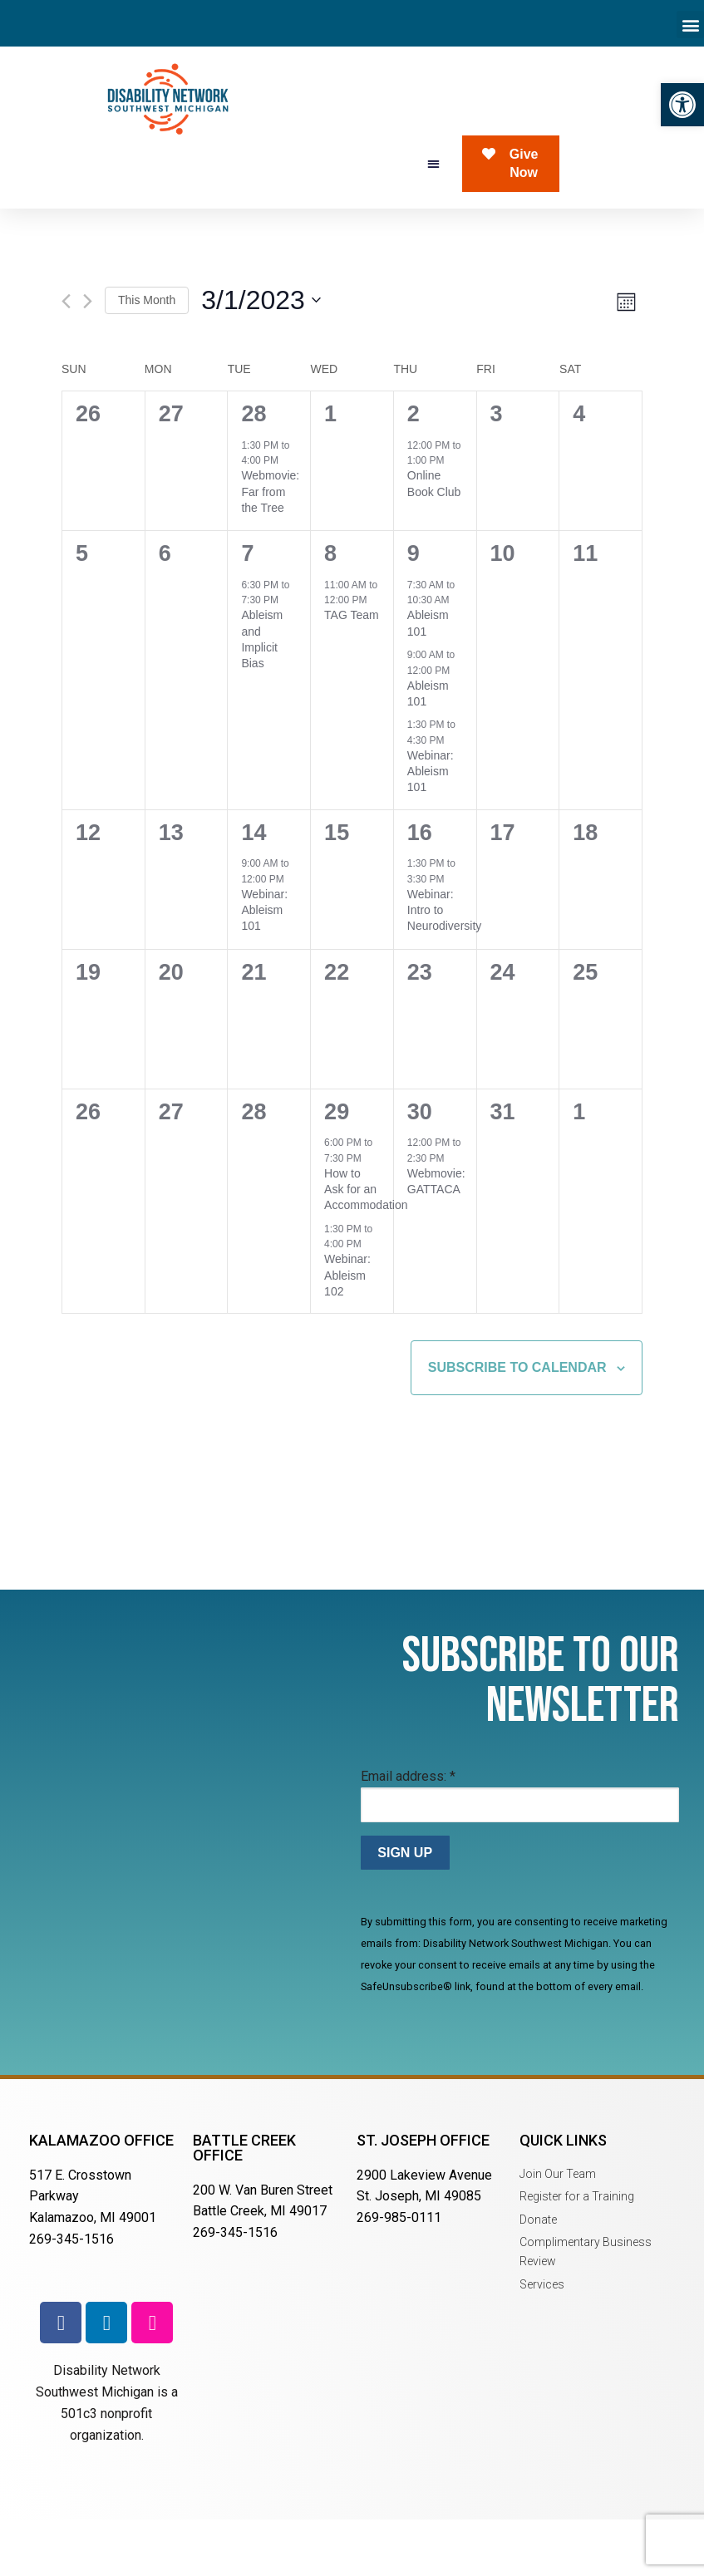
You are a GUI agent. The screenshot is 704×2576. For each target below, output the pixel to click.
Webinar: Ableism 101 (430, 829)
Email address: (408, 1833)
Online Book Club (434, 540)
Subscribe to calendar (517, 1425)
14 (253, 890)
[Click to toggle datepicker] (261, 357)
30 (419, 1169)
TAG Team (351, 672)
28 (253, 471)
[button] (682, 104)
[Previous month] (66, 358)
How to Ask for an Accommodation (365, 1247)
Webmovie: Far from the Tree (270, 549)
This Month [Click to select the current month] (146, 357)
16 (419, 890)
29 (336, 1169)
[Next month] (87, 358)
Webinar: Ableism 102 (347, 1332)
